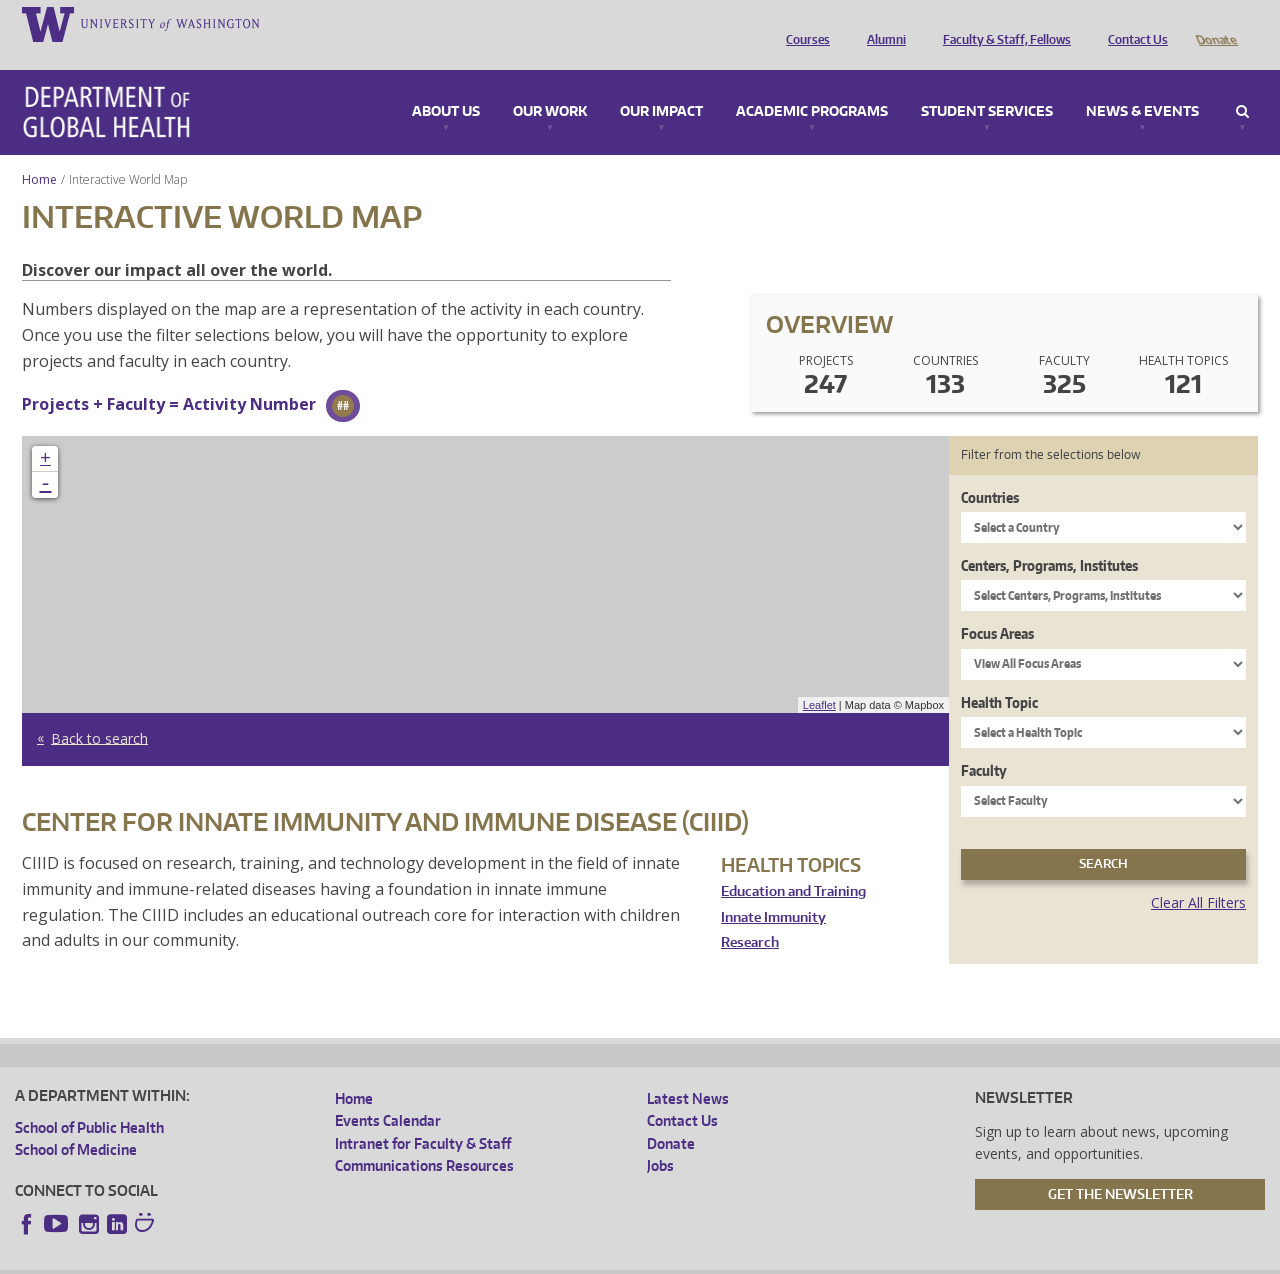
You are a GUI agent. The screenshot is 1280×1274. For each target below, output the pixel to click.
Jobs (660, 1137)
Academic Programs (812, 84)
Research (750, 914)
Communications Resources (424, 1137)
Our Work (550, 84)
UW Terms (360, 1258)
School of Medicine (76, 1121)
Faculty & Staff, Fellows (1002, 23)
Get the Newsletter (1120, 1166)
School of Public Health (89, 1099)
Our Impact (661, 84)
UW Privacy (279, 1258)
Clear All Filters (1198, 874)
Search (1242, 84)
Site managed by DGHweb (479, 1258)
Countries (990, 469)
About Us (446, 84)
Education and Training (793, 863)
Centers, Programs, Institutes (1049, 537)
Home (39, 151)
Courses (803, 23)
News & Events (1142, 84)
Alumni (881, 23)
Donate (1215, 23)
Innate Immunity (773, 889)
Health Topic (999, 674)
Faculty (984, 742)
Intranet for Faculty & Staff (423, 1115)
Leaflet (819, 677)
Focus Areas (997, 605)
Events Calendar (388, 1092)
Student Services (987, 84)
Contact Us (1133, 23)
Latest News (688, 1070)
